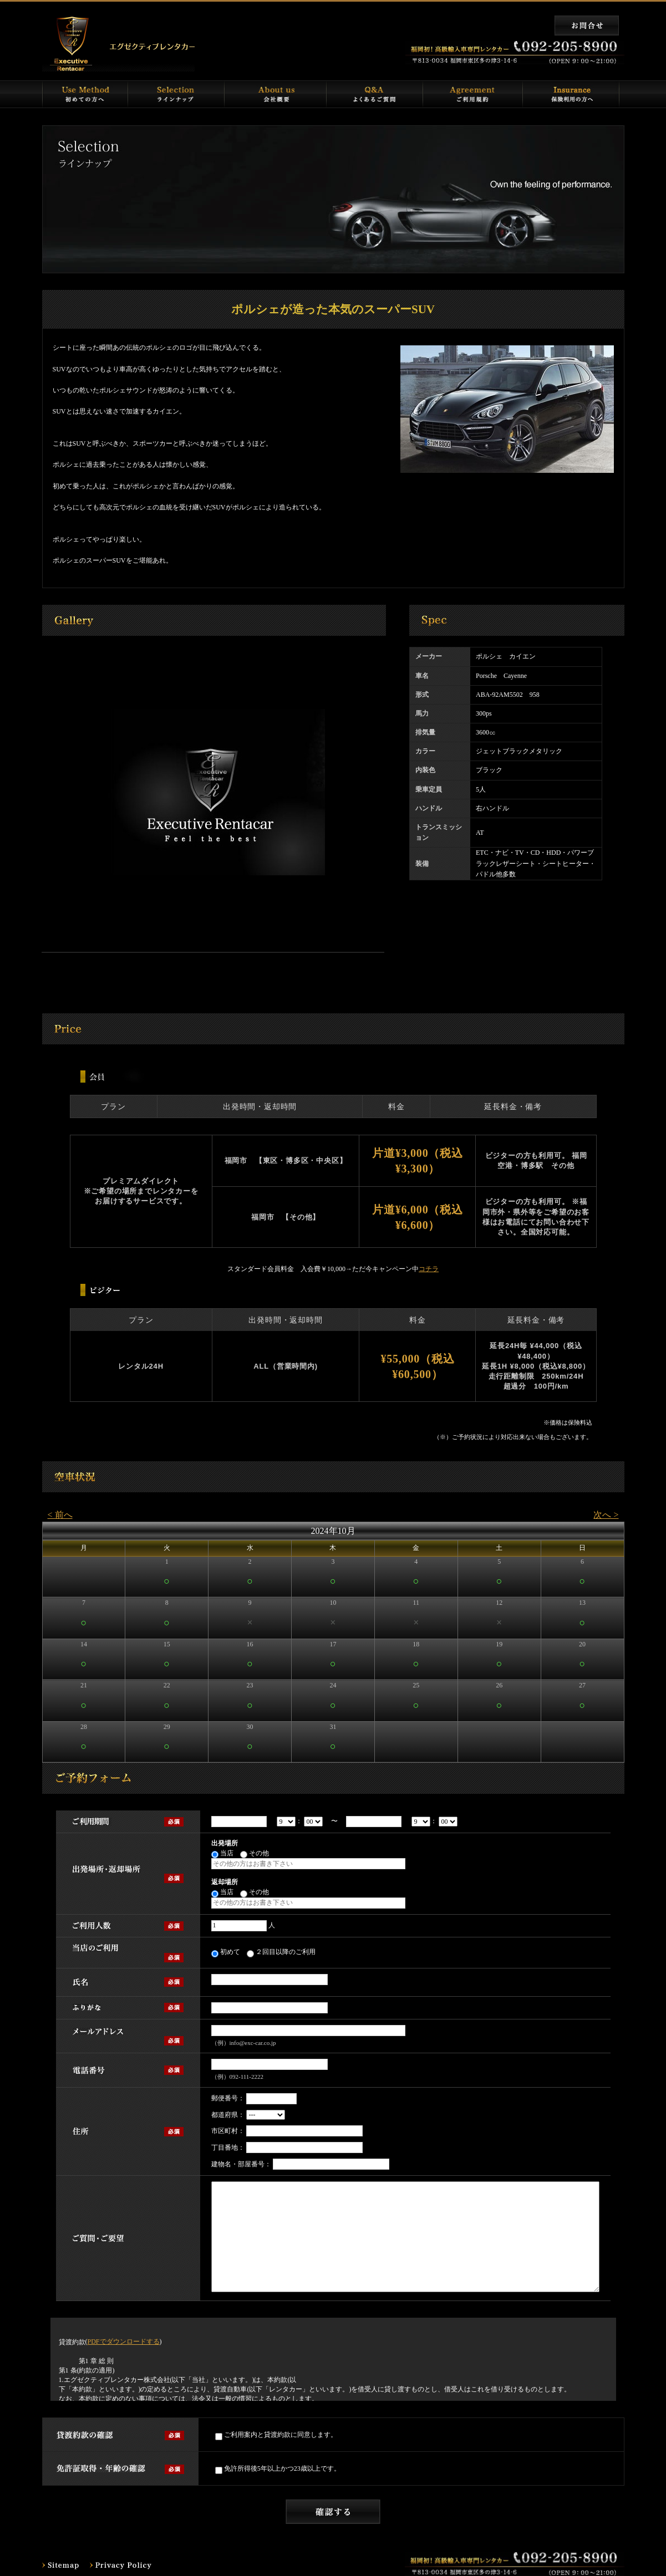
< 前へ (60, 1514)
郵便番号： (228, 2098)
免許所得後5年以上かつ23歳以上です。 (277, 2469)
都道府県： (228, 2115)
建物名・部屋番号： (241, 2164)
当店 (222, 1854)
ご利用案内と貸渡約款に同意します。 (276, 2435)
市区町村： (228, 2131)
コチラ (429, 1269)
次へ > (605, 1514)
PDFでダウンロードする (124, 2341)
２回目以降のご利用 (281, 1952)
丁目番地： (228, 2147)
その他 (254, 1854)
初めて (225, 1952)
